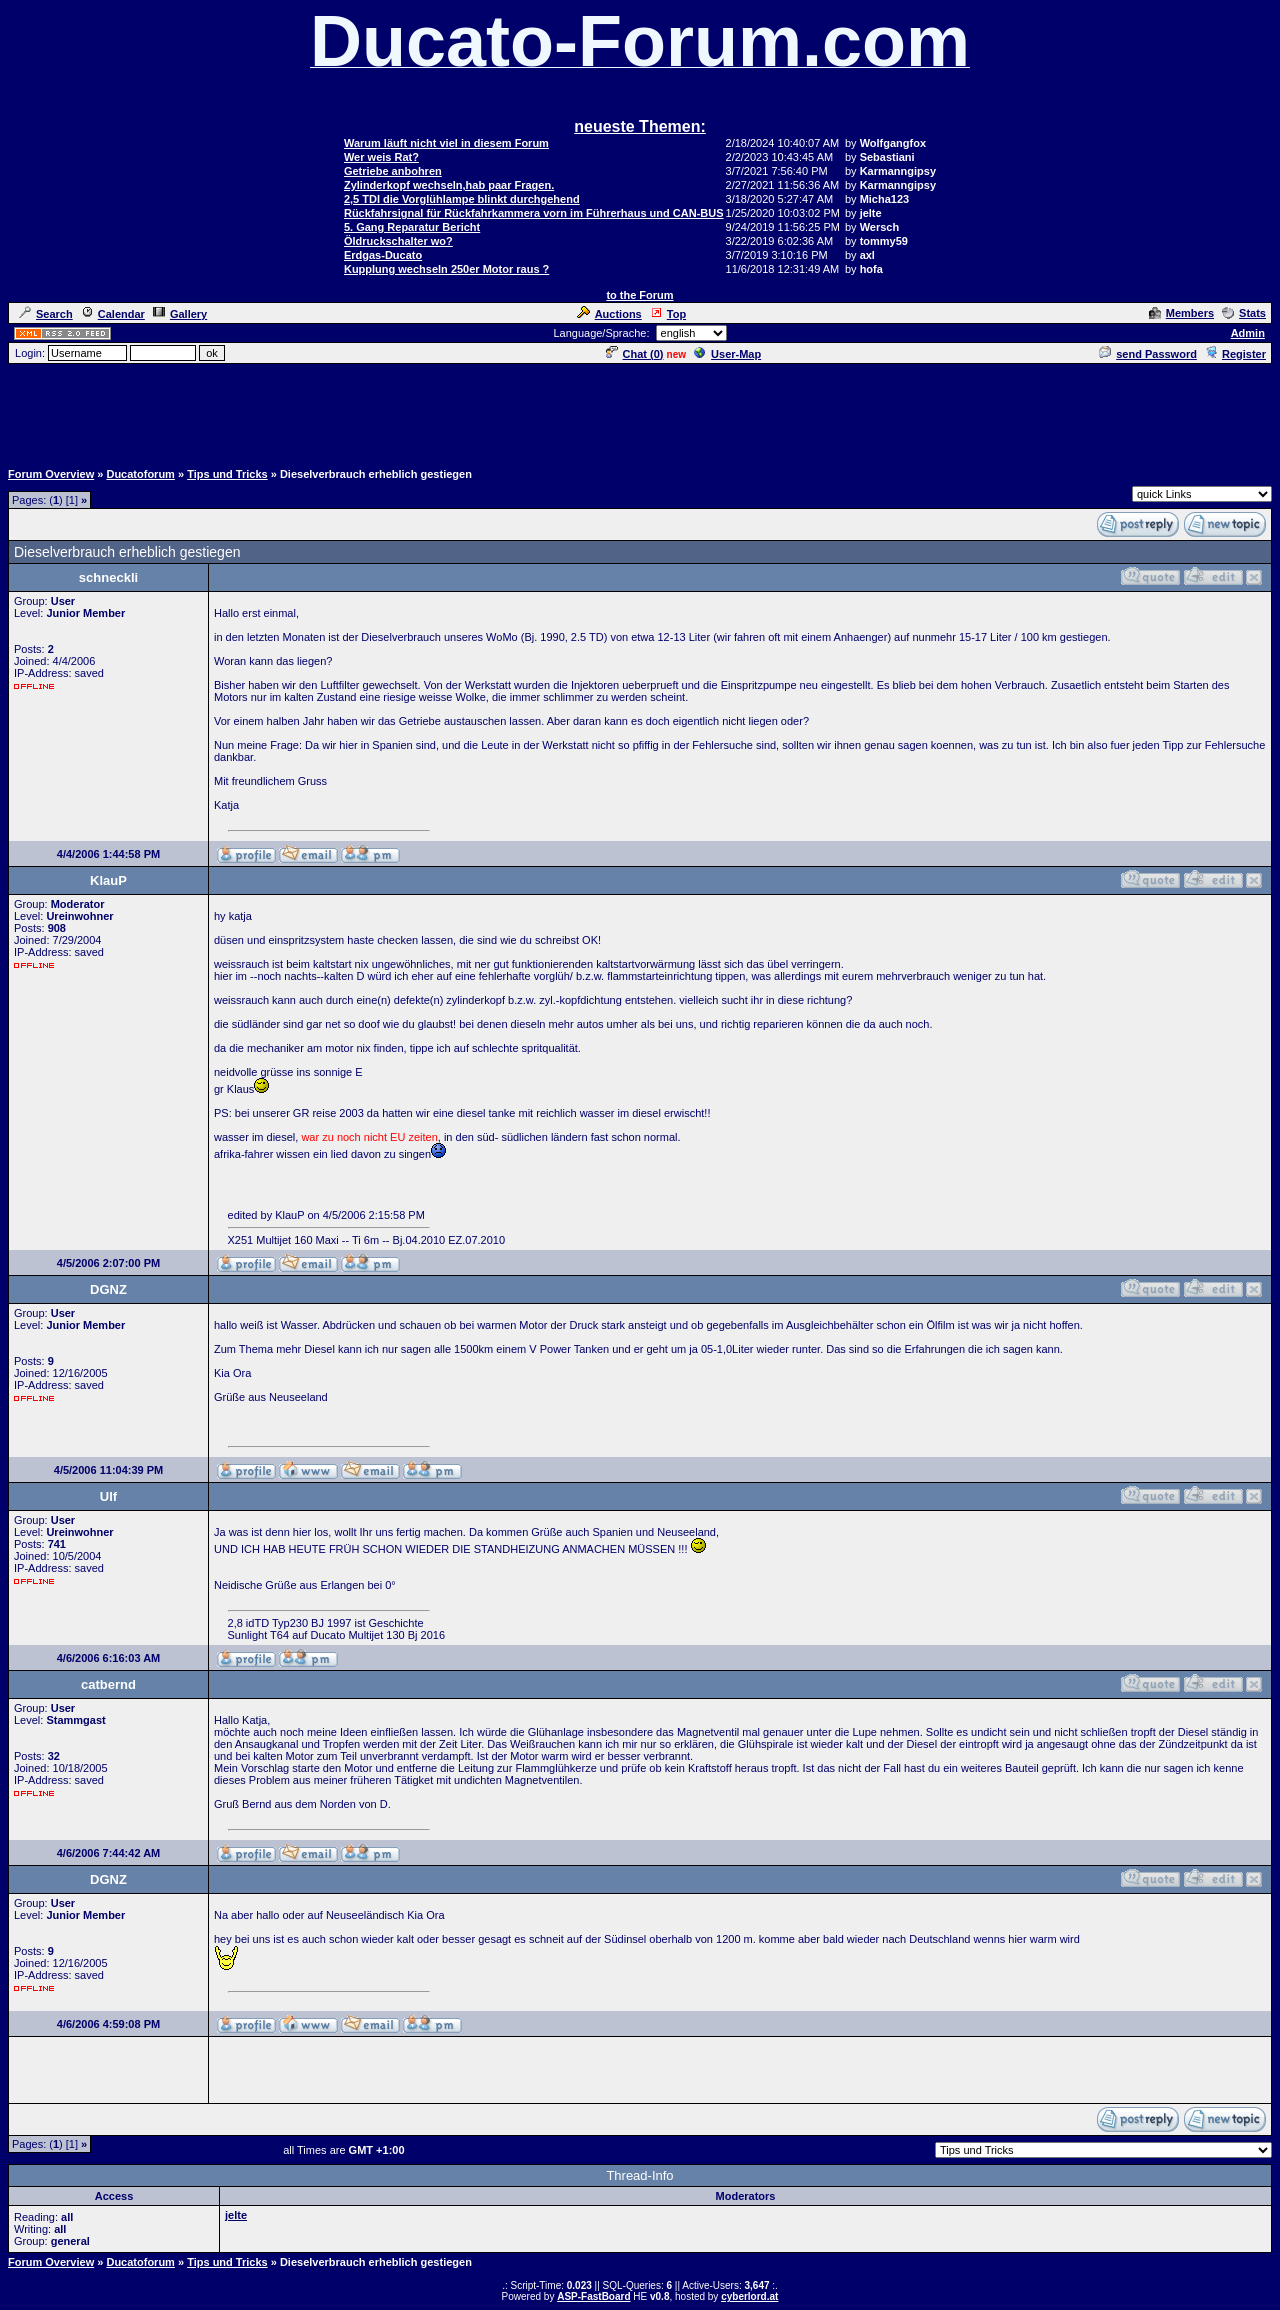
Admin (1248, 333)
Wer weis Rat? (381, 157)
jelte (236, 2215)
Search (46, 314)
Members (1181, 313)
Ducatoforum (140, 474)
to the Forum (639, 295)
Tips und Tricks (227, 474)
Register (1235, 354)
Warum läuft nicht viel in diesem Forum (446, 143)
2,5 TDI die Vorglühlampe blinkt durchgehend (462, 199)
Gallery (180, 314)
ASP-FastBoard (593, 2296)
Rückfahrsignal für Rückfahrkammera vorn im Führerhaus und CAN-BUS (534, 213)
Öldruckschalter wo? (398, 241)
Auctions (609, 314)
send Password (1148, 354)
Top (668, 314)
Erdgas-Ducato (383, 255)
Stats (1244, 313)
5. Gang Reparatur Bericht (412, 227)
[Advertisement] (640, 411)
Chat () (635, 354)
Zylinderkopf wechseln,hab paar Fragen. (449, 185)
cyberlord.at (749, 2296)
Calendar (113, 314)
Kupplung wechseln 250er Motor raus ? (446, 269)
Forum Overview (51, 474)
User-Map (727, 354)
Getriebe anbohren (393, 171)
